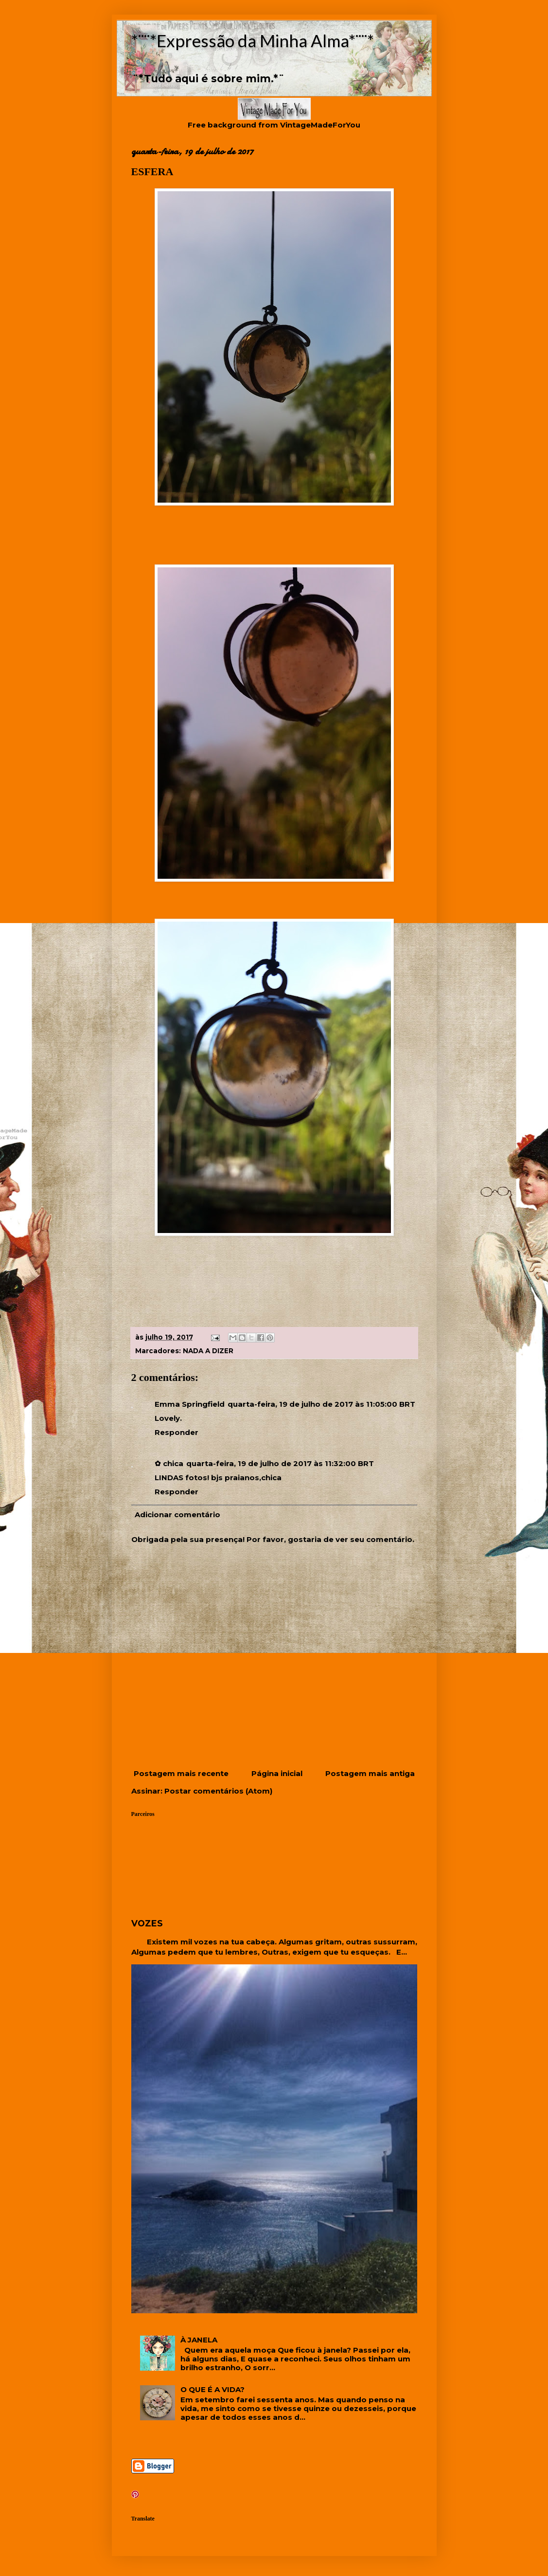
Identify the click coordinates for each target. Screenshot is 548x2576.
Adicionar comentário (177, 1514)
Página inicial (276, 1773)
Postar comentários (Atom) (218, 1791)
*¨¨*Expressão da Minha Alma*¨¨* (252, 40)
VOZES (147, 1923)
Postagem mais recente (181, 1773)
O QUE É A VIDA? (212, 2389)
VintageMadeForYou (319, 124)
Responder (176, 1432)
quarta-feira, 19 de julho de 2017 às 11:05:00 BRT (321, 1404)
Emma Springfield (190, 1404)
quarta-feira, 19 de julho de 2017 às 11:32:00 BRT (280, 1463)
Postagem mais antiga (370, 1773)
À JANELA (198, 2339)
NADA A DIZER (208, 1351)
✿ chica (169, 1463)
